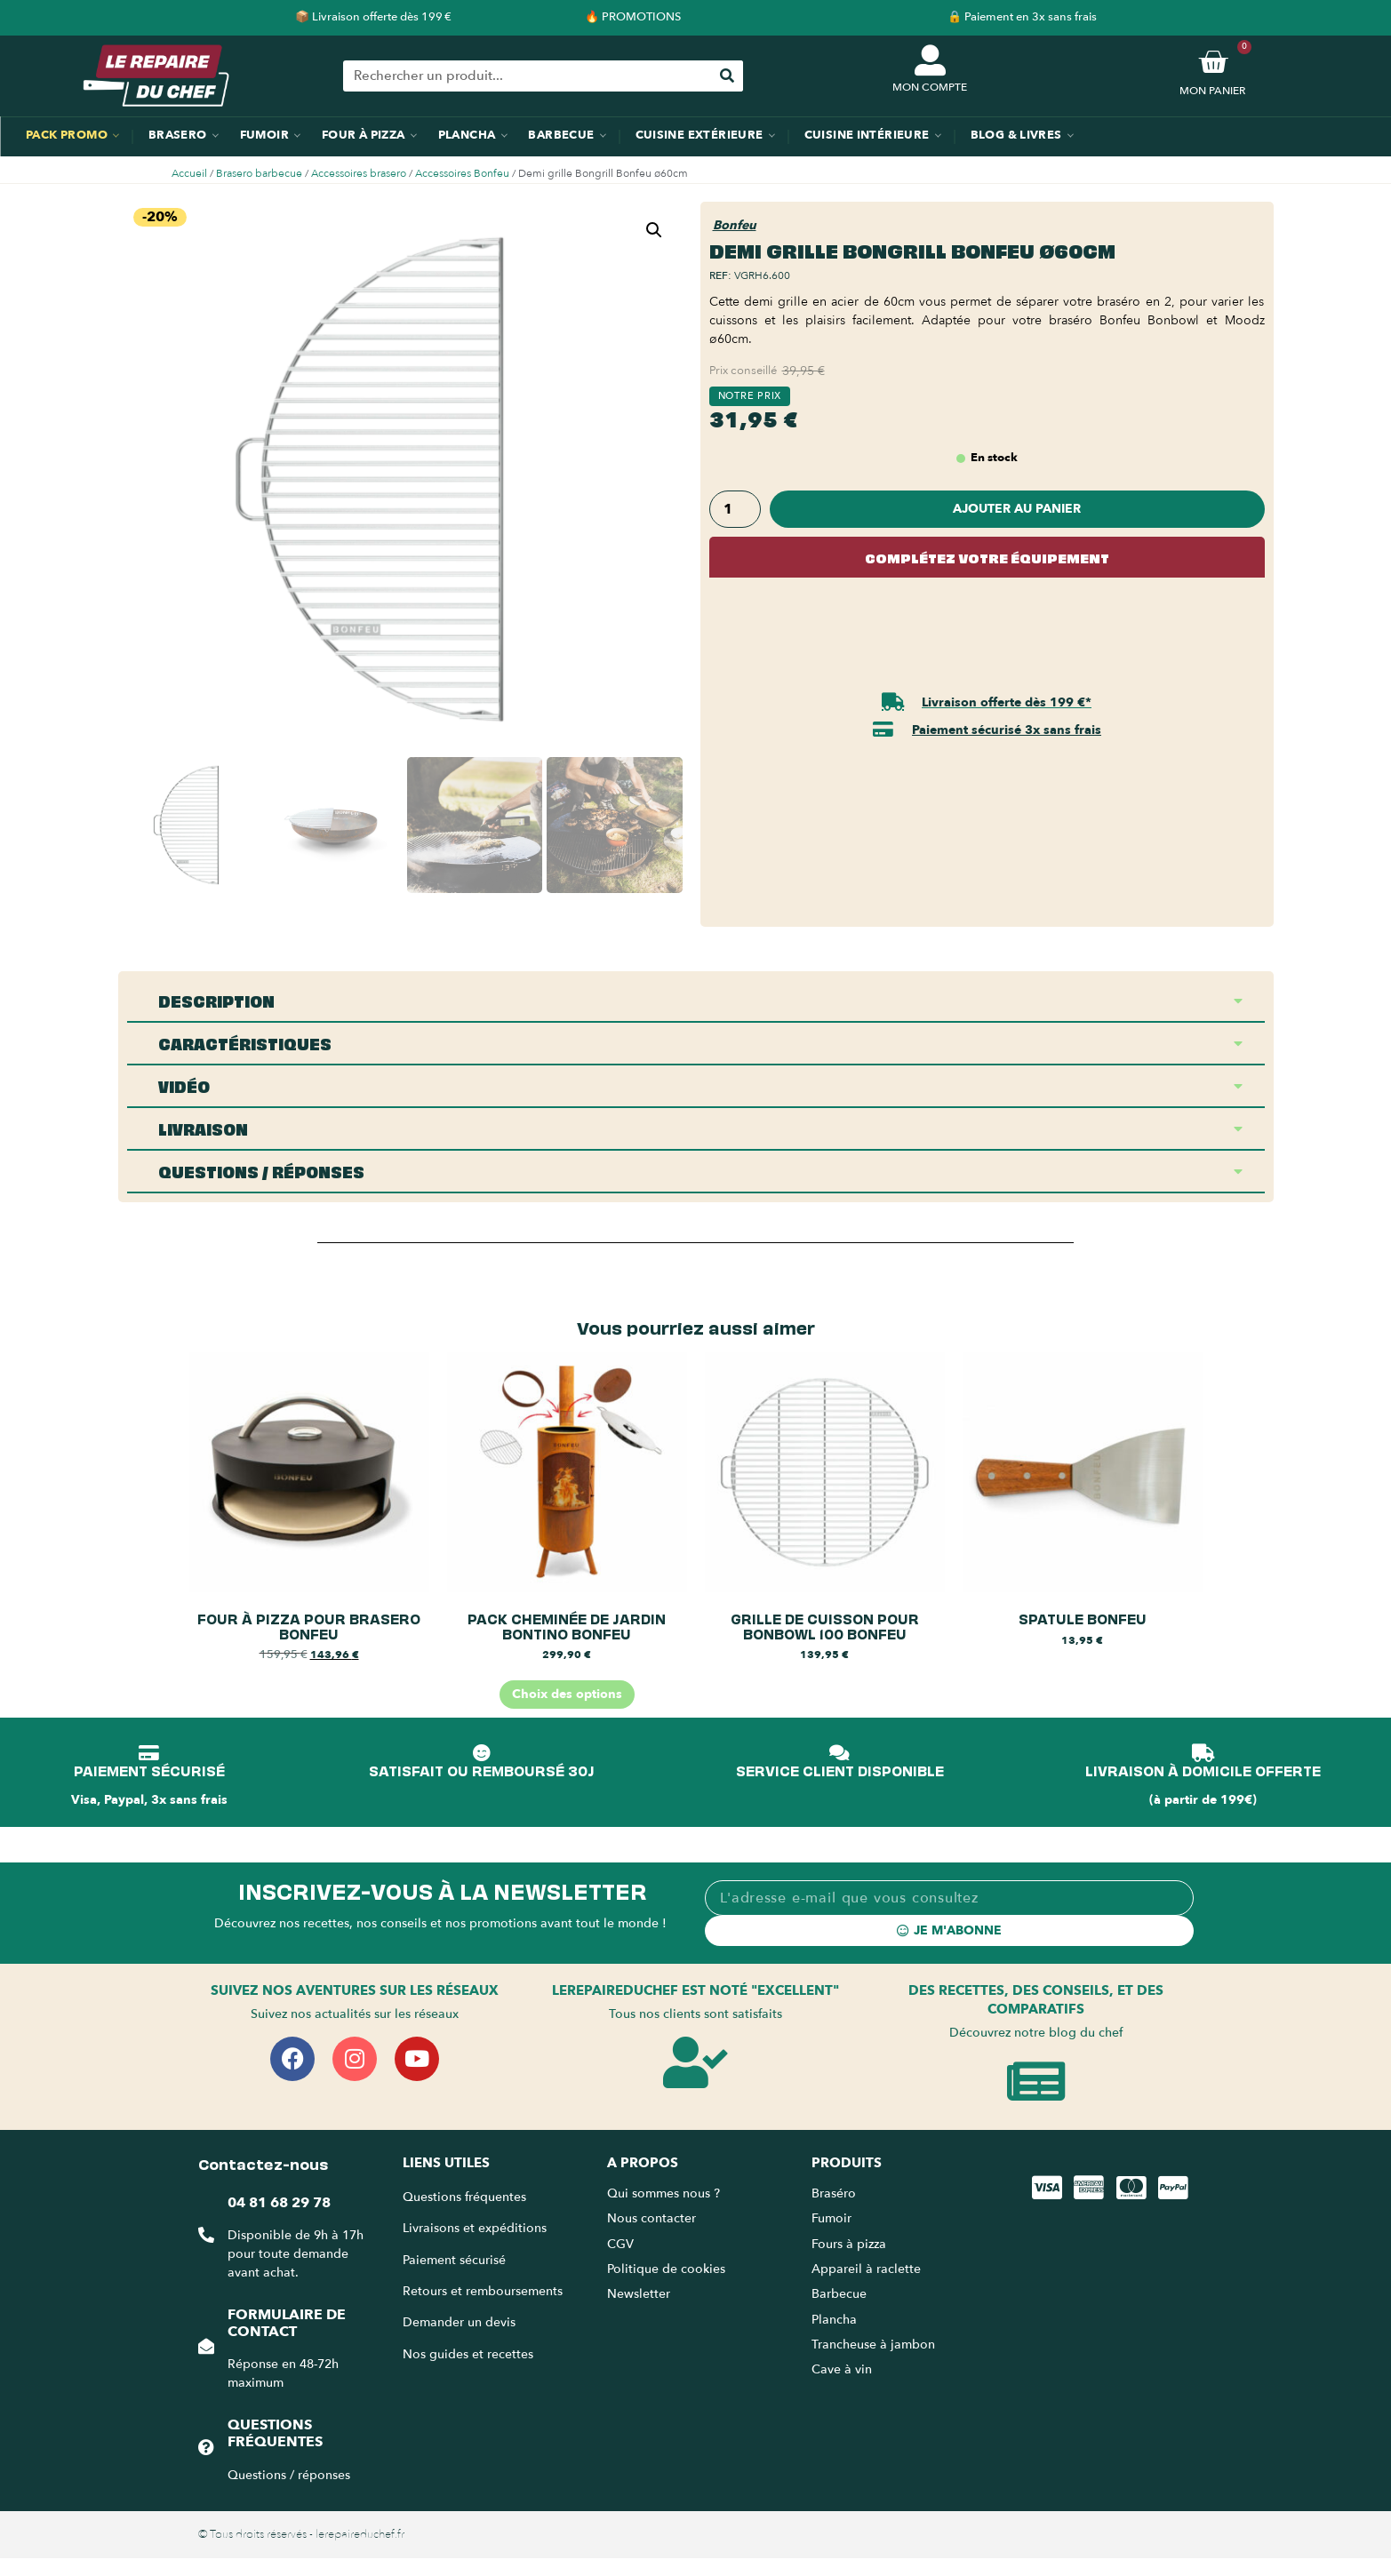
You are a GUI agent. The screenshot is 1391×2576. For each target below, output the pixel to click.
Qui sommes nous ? (665, 2193)
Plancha (834, 2319)
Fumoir (831, 2218)
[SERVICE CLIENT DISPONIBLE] (840, 1753)
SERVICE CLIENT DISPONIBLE (840, 1770)
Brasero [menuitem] (177, 135)
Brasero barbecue (259, 173)
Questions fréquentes (275, 2433)
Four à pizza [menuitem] (363, 135)
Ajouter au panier (1017, 508)
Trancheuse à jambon (873, 2344)
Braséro (833, 2193)
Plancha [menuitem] (467, 135)
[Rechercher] (727, 76)
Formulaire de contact (287, 2323)
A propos (642, 2163)
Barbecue (839, 2293)
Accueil (189, 173)
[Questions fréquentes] (206, 2447)
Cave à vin (841, 2369)
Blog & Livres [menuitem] (1016, 135)
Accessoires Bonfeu (462, 173)
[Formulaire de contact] (206, 2346)
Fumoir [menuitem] (264, 135)
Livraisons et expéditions (475, 2228)
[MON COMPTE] (930, 60)
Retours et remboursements (483, 2291)
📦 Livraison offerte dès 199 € (373, 17)
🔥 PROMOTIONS (633, 17)
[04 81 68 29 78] (206, 2235)
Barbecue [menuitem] (561, 135)
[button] (654, 230)
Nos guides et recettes (468, 2354)
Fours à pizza (848, 2244)
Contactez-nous (263, 2162)
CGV (620, 2244)
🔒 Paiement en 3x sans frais (1022, 17)
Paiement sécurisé (454, 2260)
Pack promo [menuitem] (67, 135)
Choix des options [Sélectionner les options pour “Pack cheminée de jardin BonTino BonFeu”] (567, 1694)
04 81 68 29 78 (279, 2203)
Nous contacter (651, 2218)
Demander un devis (459, 2322)
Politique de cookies (666, 2269)
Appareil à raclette (867, 2269)
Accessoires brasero (358, 173)
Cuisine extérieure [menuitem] (699, 135)
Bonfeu (734, 225)
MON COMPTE (929, 87)
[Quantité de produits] (735, 509)
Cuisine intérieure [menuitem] (867, 135)
